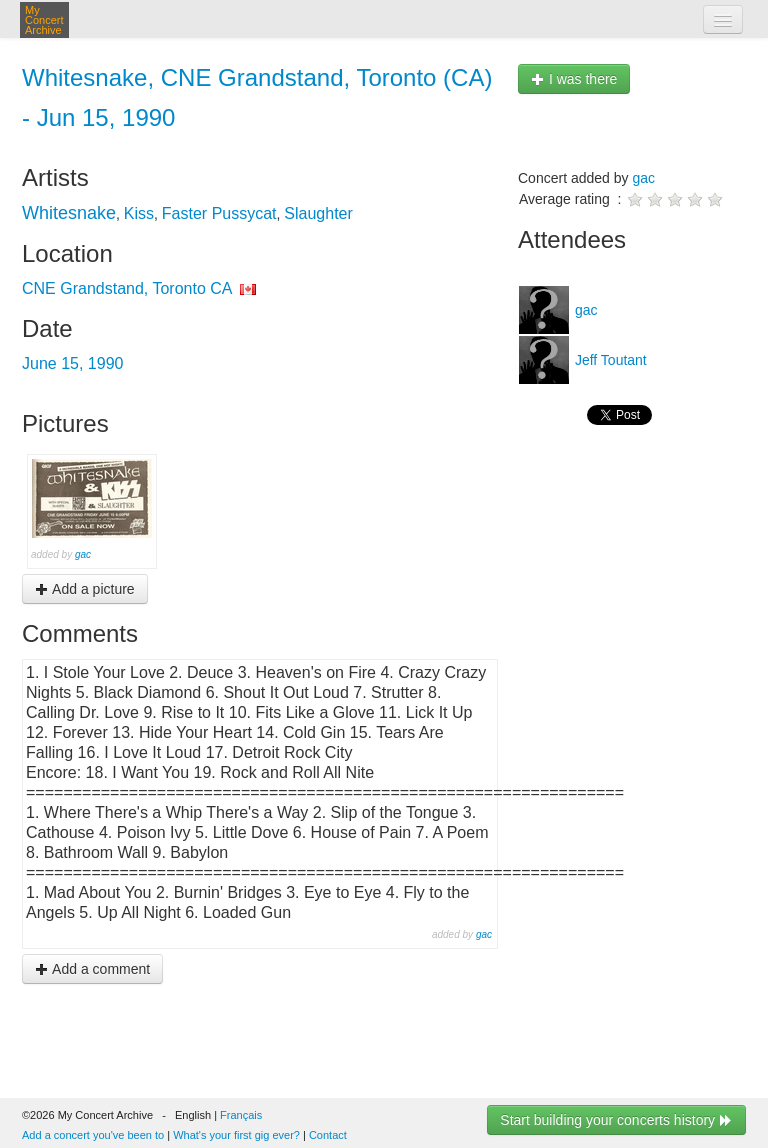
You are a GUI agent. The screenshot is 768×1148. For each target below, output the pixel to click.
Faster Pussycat (219, 213)
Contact (328, 1135)
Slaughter (318, 213)
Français (241, 1115)
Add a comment (92, 969)
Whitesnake (69, 213)
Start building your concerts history (616, 1120)
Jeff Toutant (609, 360)
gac (83, 554)
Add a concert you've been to (93, 1135)
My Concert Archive (44, 20)
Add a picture (85, 589)
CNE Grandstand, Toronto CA (127, 288)
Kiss (139, 213)
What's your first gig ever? (236, 1135)
